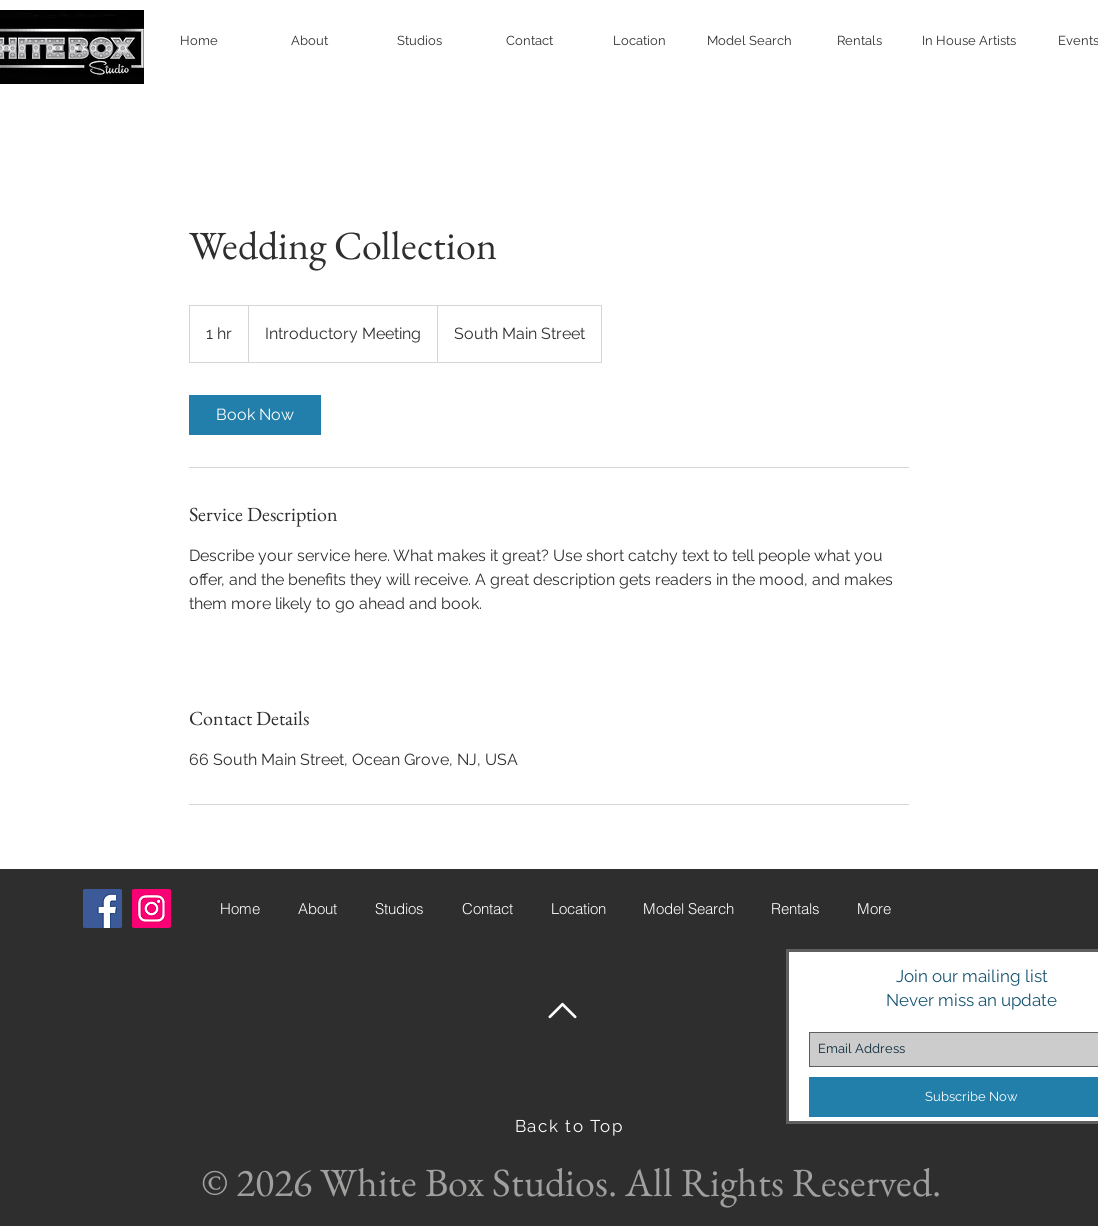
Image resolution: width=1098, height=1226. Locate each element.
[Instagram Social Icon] (151, 908)
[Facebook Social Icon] (102, 908)
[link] (255, 415)
